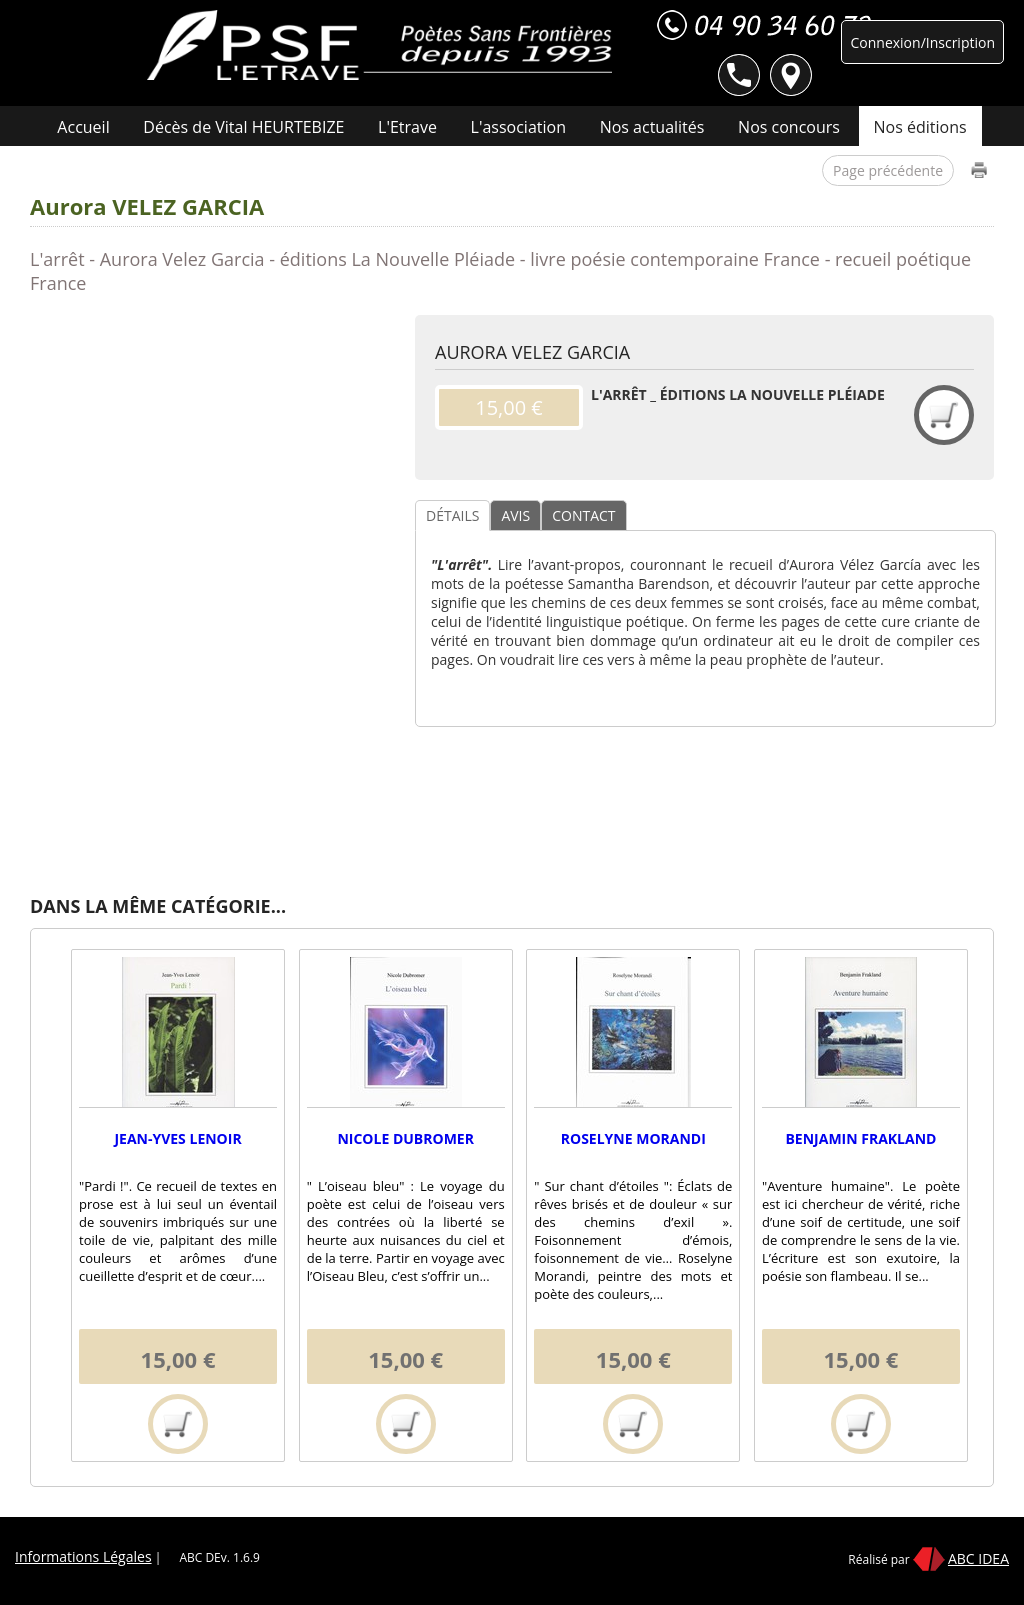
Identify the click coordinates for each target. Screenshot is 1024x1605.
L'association (518, 127)
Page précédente (888, 170)
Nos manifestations (466, 172)
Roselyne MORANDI (633, 1138)
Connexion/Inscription (922, 42)
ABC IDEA (978, 1558)
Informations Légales (83, 1556)
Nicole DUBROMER (405, 1138)
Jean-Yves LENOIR (177, 1138)
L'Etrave (407, 127)
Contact (600, 172)
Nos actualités (652, 127)
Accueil (83, 127)
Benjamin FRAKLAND (860, 1138)
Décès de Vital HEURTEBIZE (243, 127)
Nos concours (789, 127)
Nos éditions (920, 127)
